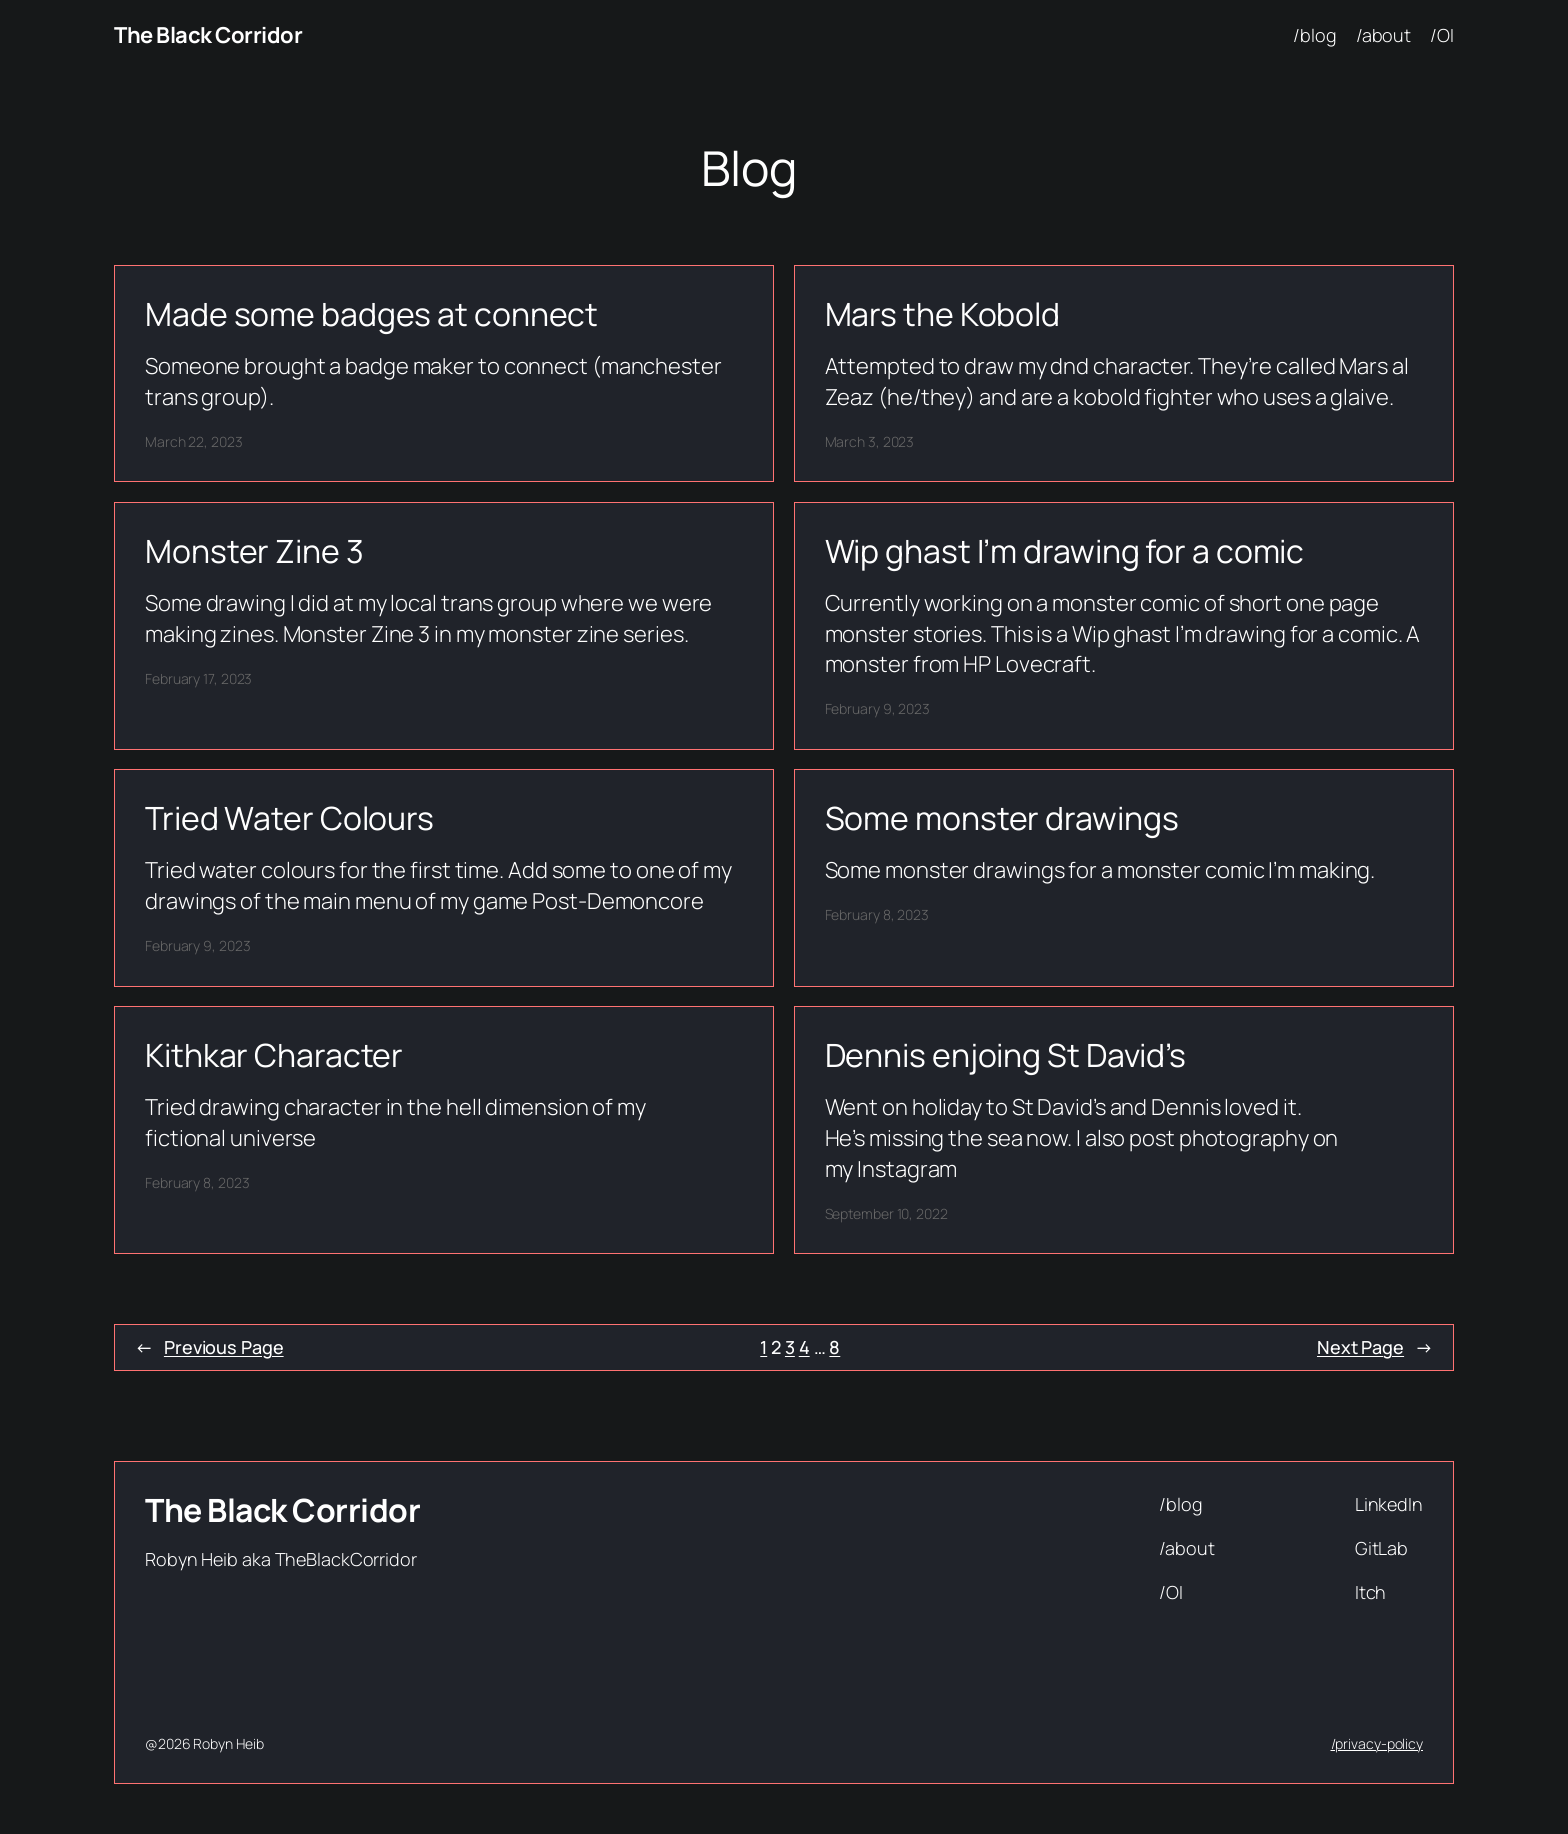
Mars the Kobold (943, 314)
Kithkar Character (274, 1055)
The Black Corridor (208, 35)
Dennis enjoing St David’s (1006, 1055)
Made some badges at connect (371, 314)
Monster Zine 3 (254, 551)
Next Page (1375, 1347)
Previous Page (209, 1347)
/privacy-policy (1377, 1743)
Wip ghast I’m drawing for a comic (1065, 551)
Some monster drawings (1002, 818)
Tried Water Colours (289, 818)
